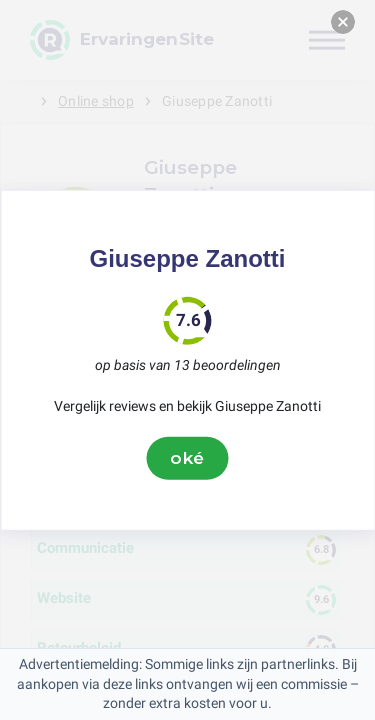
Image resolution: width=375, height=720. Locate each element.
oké (188, 458)
